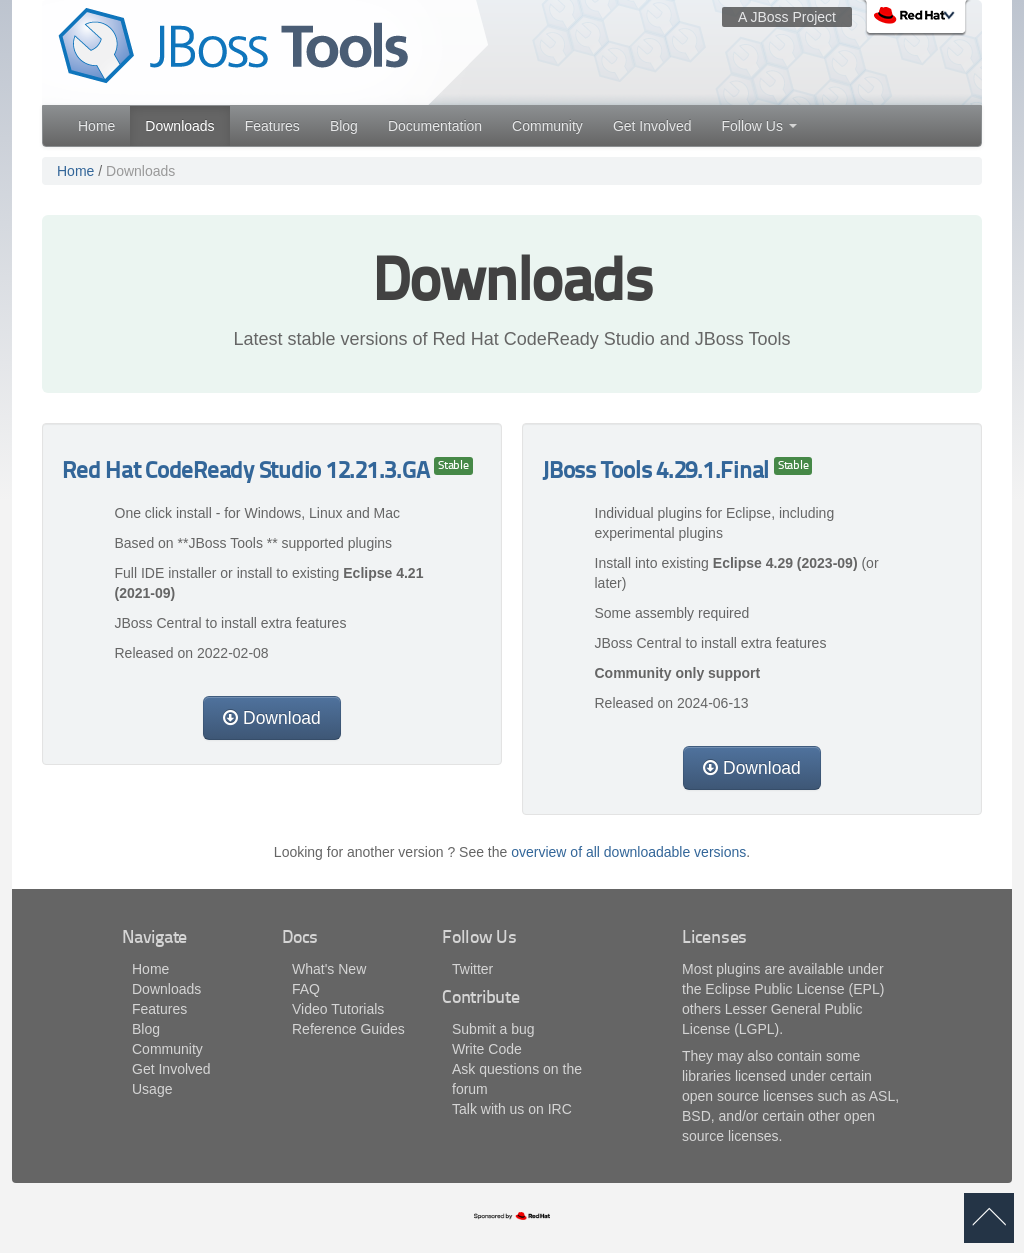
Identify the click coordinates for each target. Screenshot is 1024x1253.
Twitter (472, 969)
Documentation (435, 126)
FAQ (306, 989)
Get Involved (652, 126)
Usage (152, 1089)
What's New (329, 969)
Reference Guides (348, 1029)
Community (547, 126)
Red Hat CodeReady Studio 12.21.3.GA (248, 472)
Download (272, 718)
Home (96, 126)
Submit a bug (493, 1029)
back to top (989, 1218)
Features (272, 126)
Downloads (179, 126)
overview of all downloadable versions (628, 852)
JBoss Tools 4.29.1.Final (658, 472)
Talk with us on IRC (512, 1109)
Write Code (487, 1049)
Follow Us (758, 126)
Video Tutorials (338, 1009)
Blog (344, 126)
